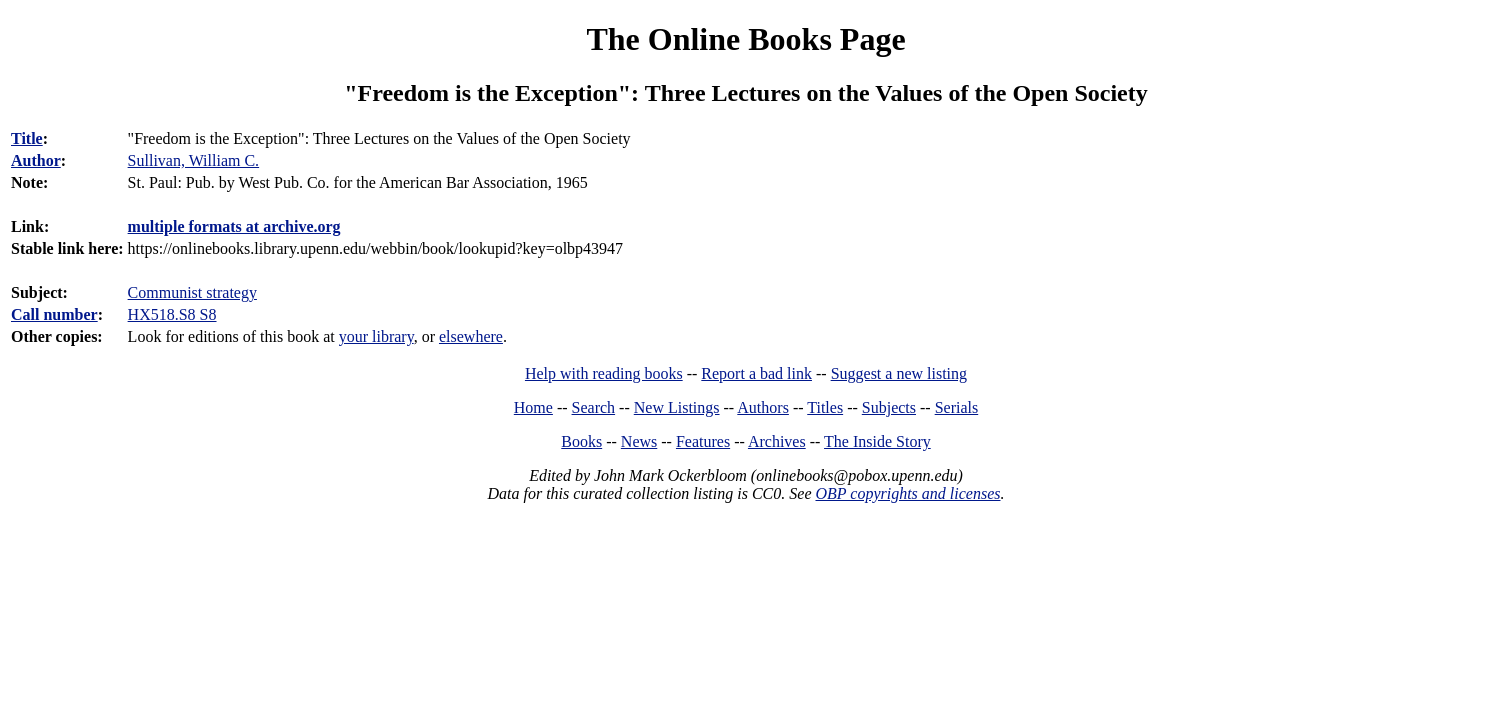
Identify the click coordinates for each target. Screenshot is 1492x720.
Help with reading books (604, 373)
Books (581, 441)
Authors (763, 407)
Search (594, 407)
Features (703, 441)
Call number (54, 314)
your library (376, 336)
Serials (957, 407)
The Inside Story (877, 441)
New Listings (677, 407)
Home (533, 407)
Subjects (889, 407)
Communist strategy (192, 292)
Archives (777, 441)
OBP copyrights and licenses (907, 493)
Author (36, 160)
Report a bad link (756, 373)
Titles (825, 407)
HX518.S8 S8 (172, 314)
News (639, 441)
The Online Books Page (745, 39)
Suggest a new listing (899, 373)
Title (27, 138)
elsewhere (471, 336)
